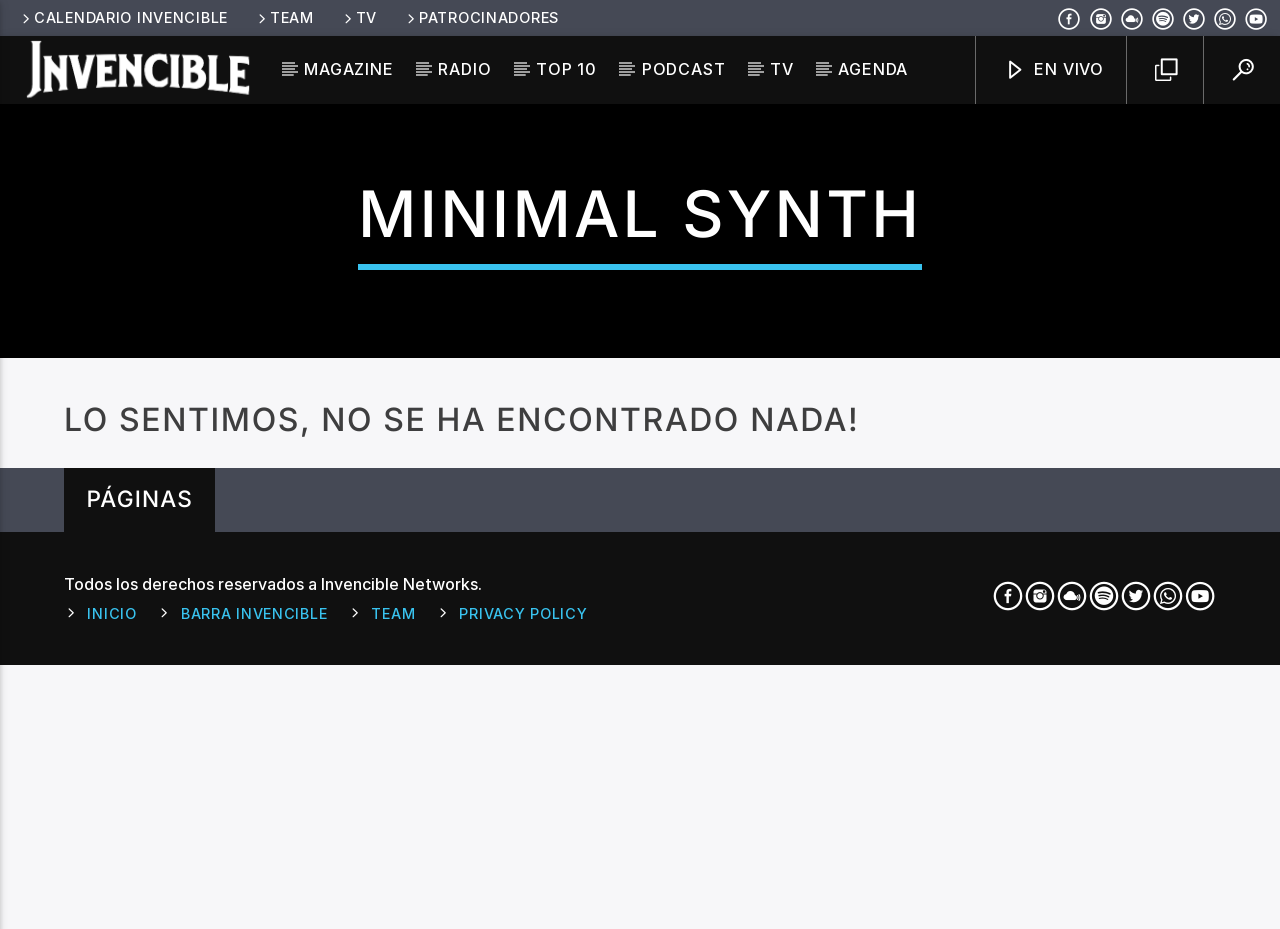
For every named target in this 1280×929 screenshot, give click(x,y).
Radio (464, 69)
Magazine (348, 69)
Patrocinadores (481, 17)
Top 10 (566, 69)
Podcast (684, 69)
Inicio (111, 916)
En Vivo (1054, 70)
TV (359, 17)
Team (284, 17)
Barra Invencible (254, 916)
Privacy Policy (523, 916)
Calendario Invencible (123, 17)
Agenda (873, 69)
